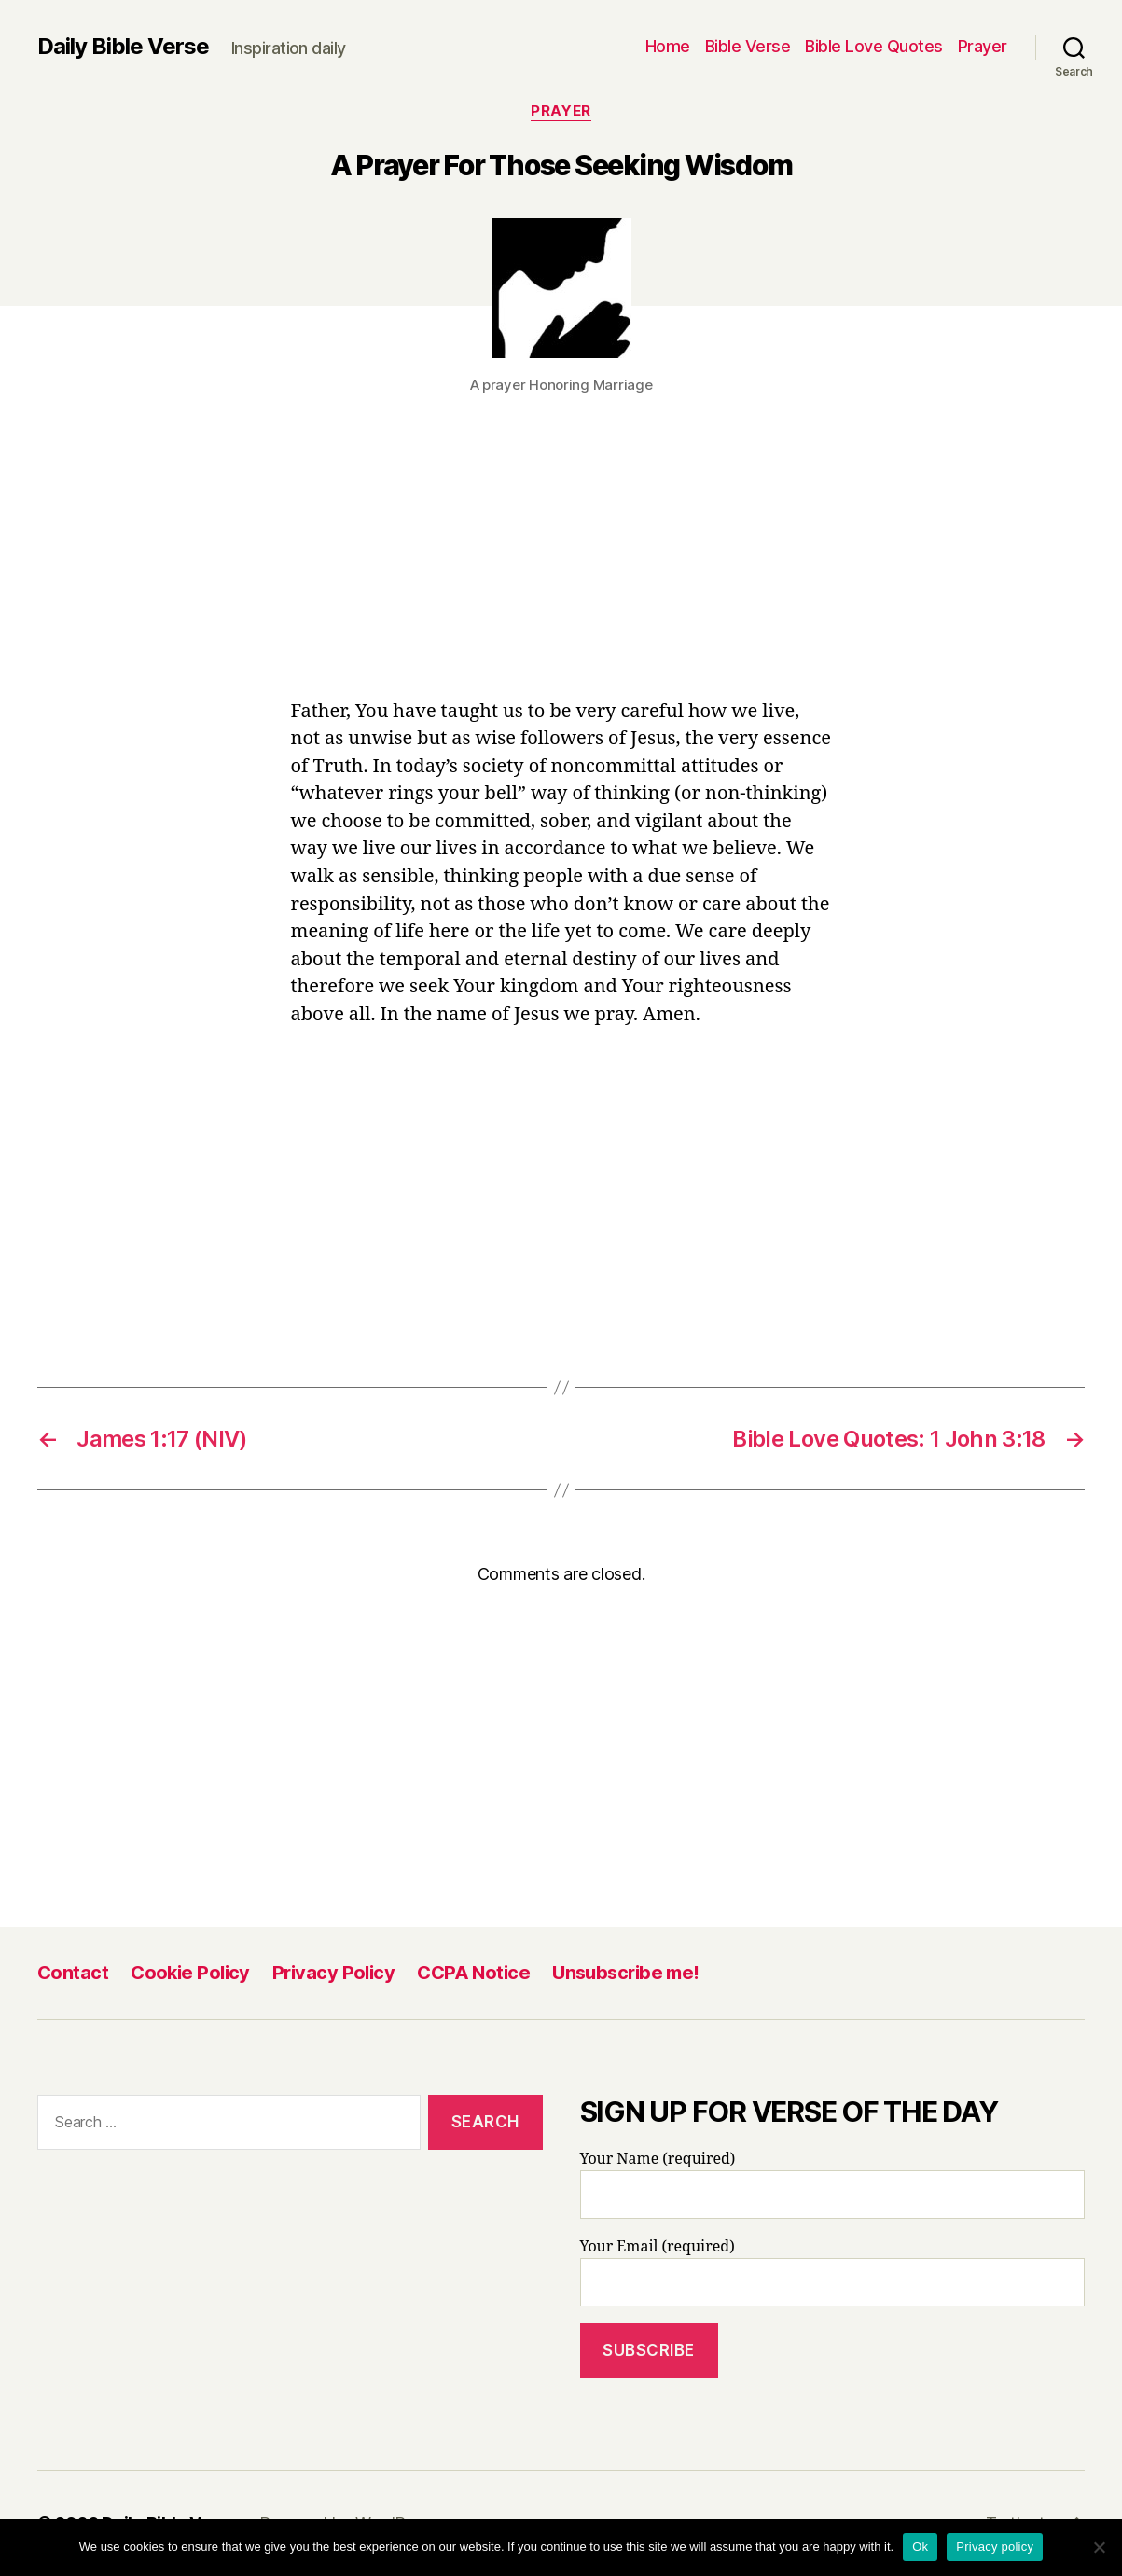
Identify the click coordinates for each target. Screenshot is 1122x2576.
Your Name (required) (833, 2184)
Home (667, 46)
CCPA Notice (473, 1972)
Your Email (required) (833, 2271)
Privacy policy (994, 2547)
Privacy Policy (333, 1972)
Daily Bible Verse (123, 46)
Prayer (982, 46)
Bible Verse (748, 46)
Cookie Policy (190, 1972)
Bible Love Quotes (874, 46)
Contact (72, 1972)
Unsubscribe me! (626, 1972)
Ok (920, 2547)
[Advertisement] (561, 559)
